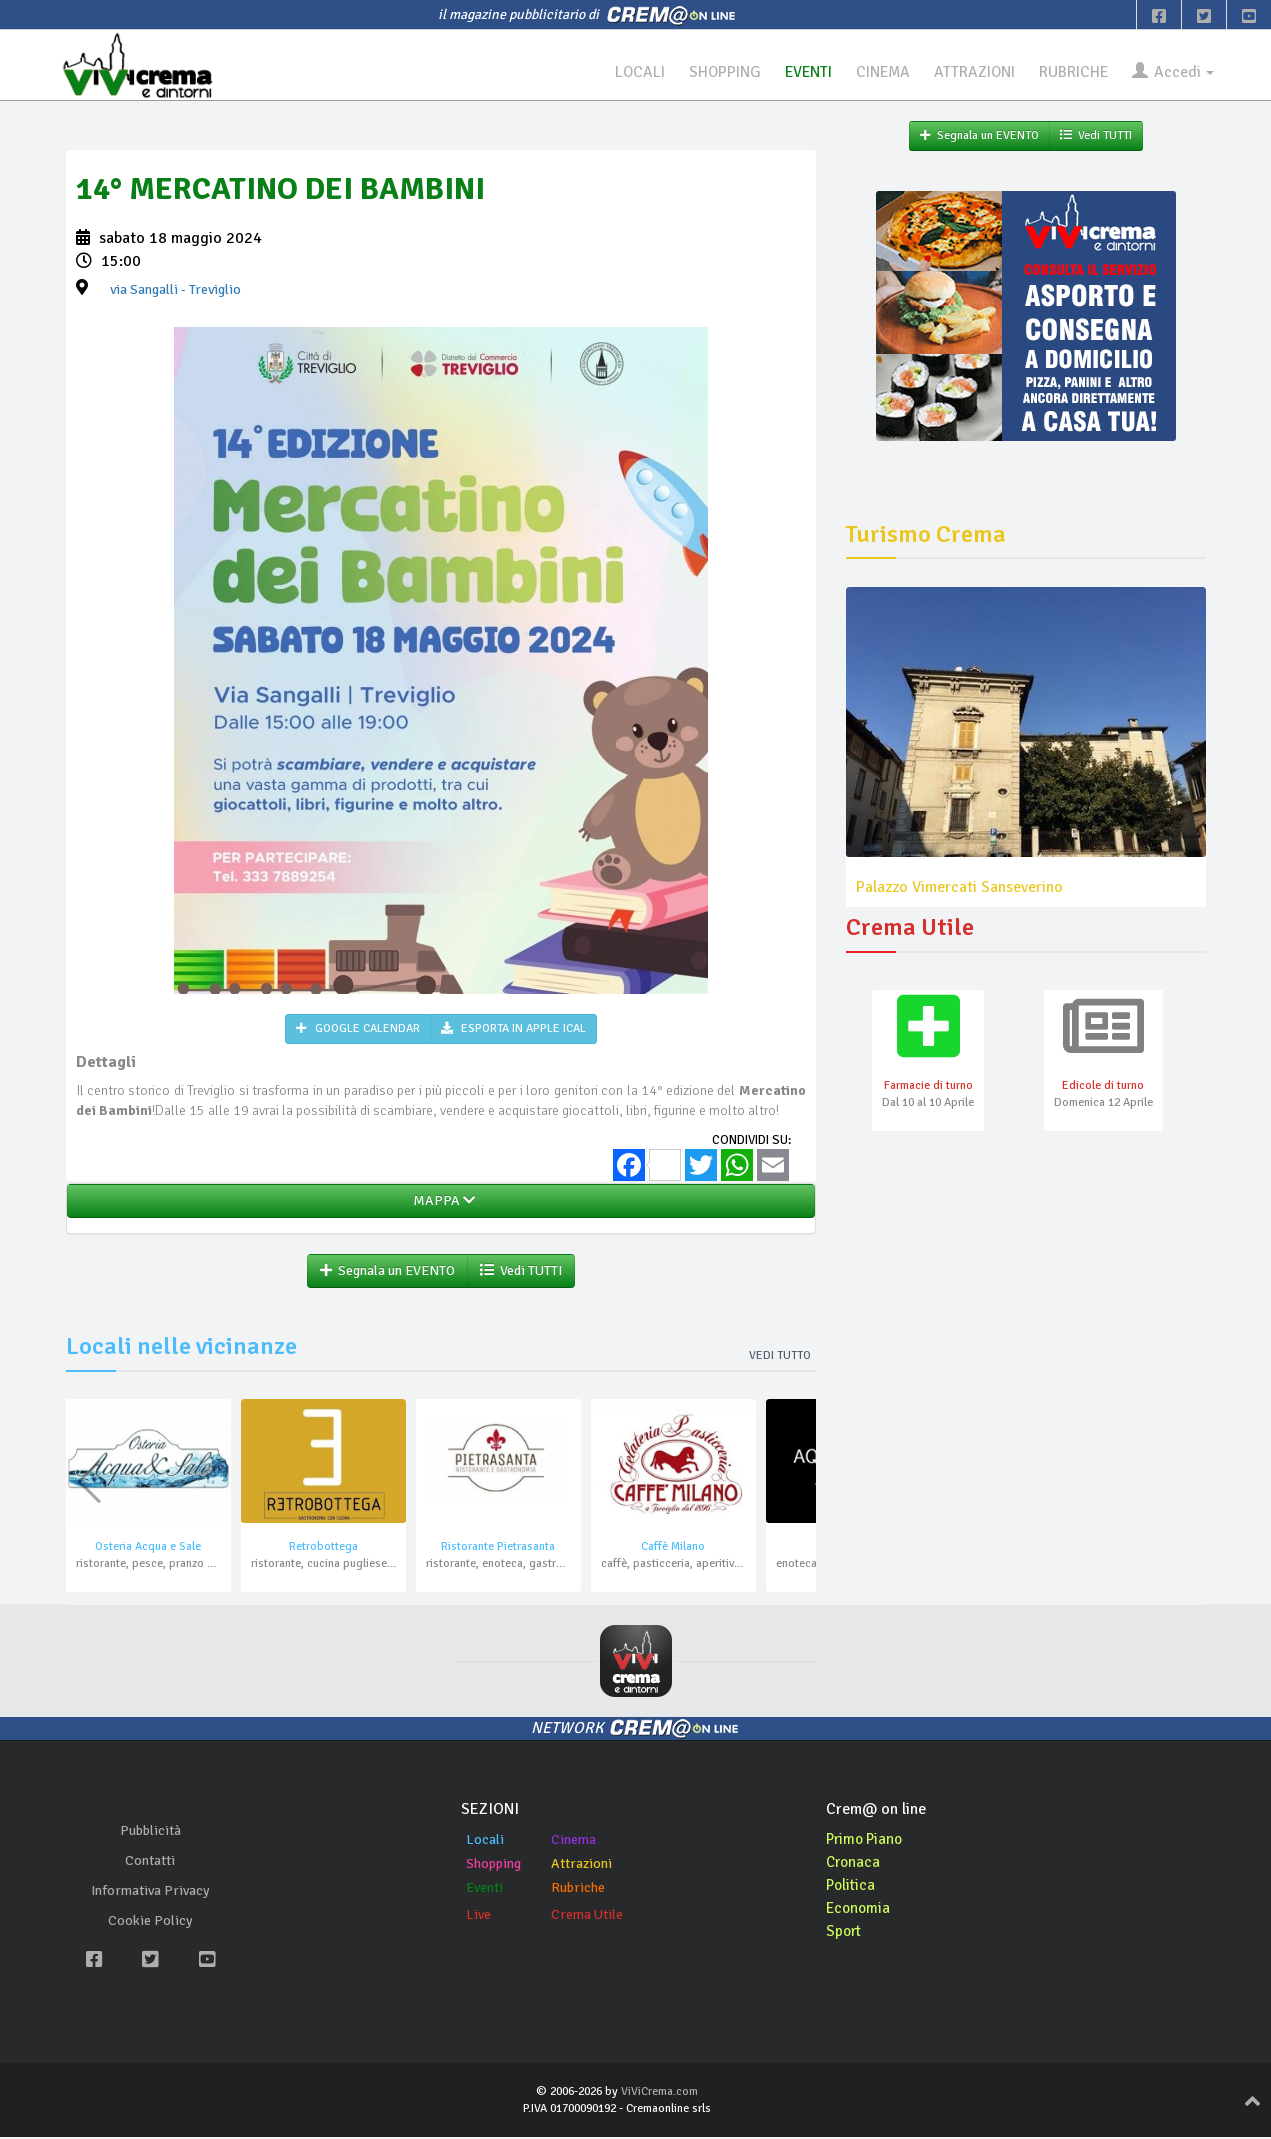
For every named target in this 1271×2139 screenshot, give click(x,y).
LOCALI (623, 72)
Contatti (150, 1862)
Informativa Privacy (150, 1892)
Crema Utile (587, 1916)
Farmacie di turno (928, 1087)
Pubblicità (150, 1832)
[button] (792, 1484)
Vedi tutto (780, 1357)
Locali (485, 1841)
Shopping (493, 1865)
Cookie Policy (150, 1922)
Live (478, 1916)
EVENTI (796, 72)
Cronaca (854, 1864)
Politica (852, 1887)
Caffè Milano (673, 1548)
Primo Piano (867, 1841)
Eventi (484, 1889)
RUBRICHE (1069, 72)
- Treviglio (175, 290)
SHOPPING (710, 72)
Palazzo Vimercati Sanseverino (959, 887)
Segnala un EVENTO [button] (387, 1272)
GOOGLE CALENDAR (358, 1029)
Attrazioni (581, 1865)
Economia (859, 1910)
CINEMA (873, 72)
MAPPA (441, 1202)
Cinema (573, 1841)
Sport (845, 1933)
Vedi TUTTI (521, 1272)
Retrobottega (323, 1548)
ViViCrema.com (659, 2093)
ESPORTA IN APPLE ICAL (513, 1029)
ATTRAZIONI (968, 72)
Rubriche (578, 1889)
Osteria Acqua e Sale (148, 1548)
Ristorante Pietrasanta (498, 1548)
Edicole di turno (1103, 1087)
